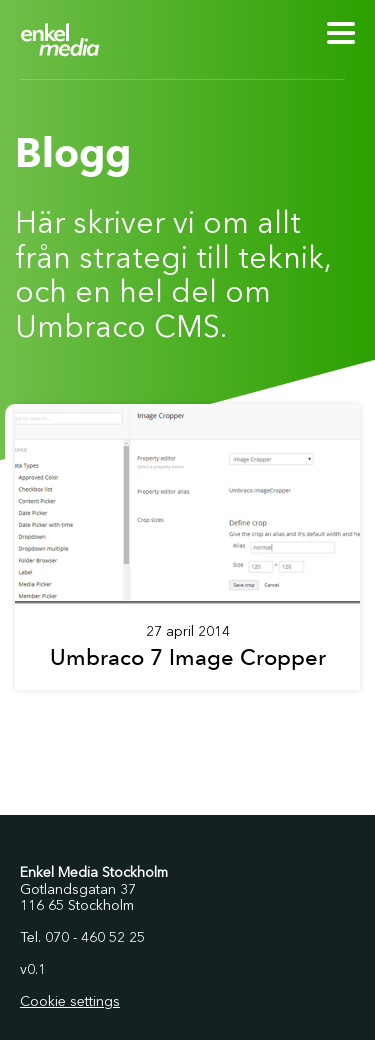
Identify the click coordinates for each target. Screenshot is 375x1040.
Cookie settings (70, 1001)
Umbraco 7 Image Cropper (188, 657)
